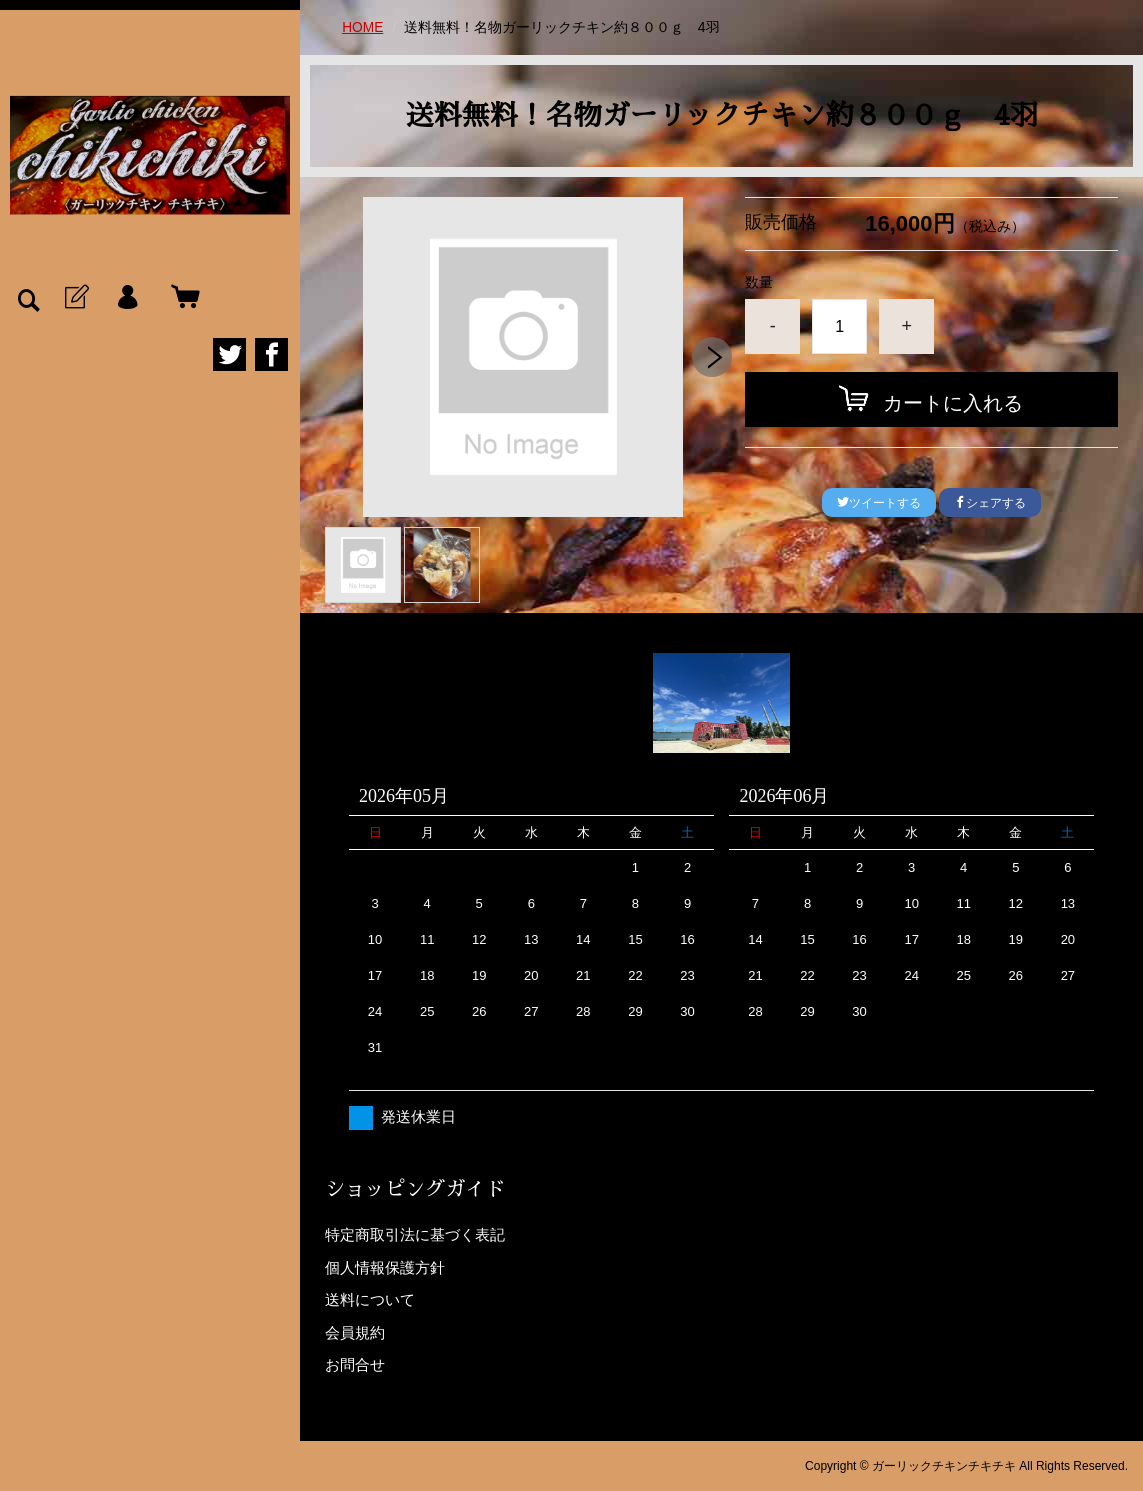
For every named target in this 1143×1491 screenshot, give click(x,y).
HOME (363, 27)
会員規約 (355, 1331)
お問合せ (355, 1364)
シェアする (990, 503)
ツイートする (879, 503)
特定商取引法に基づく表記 (415, 1234)
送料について (370, 1299)
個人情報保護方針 (385, 1266)
